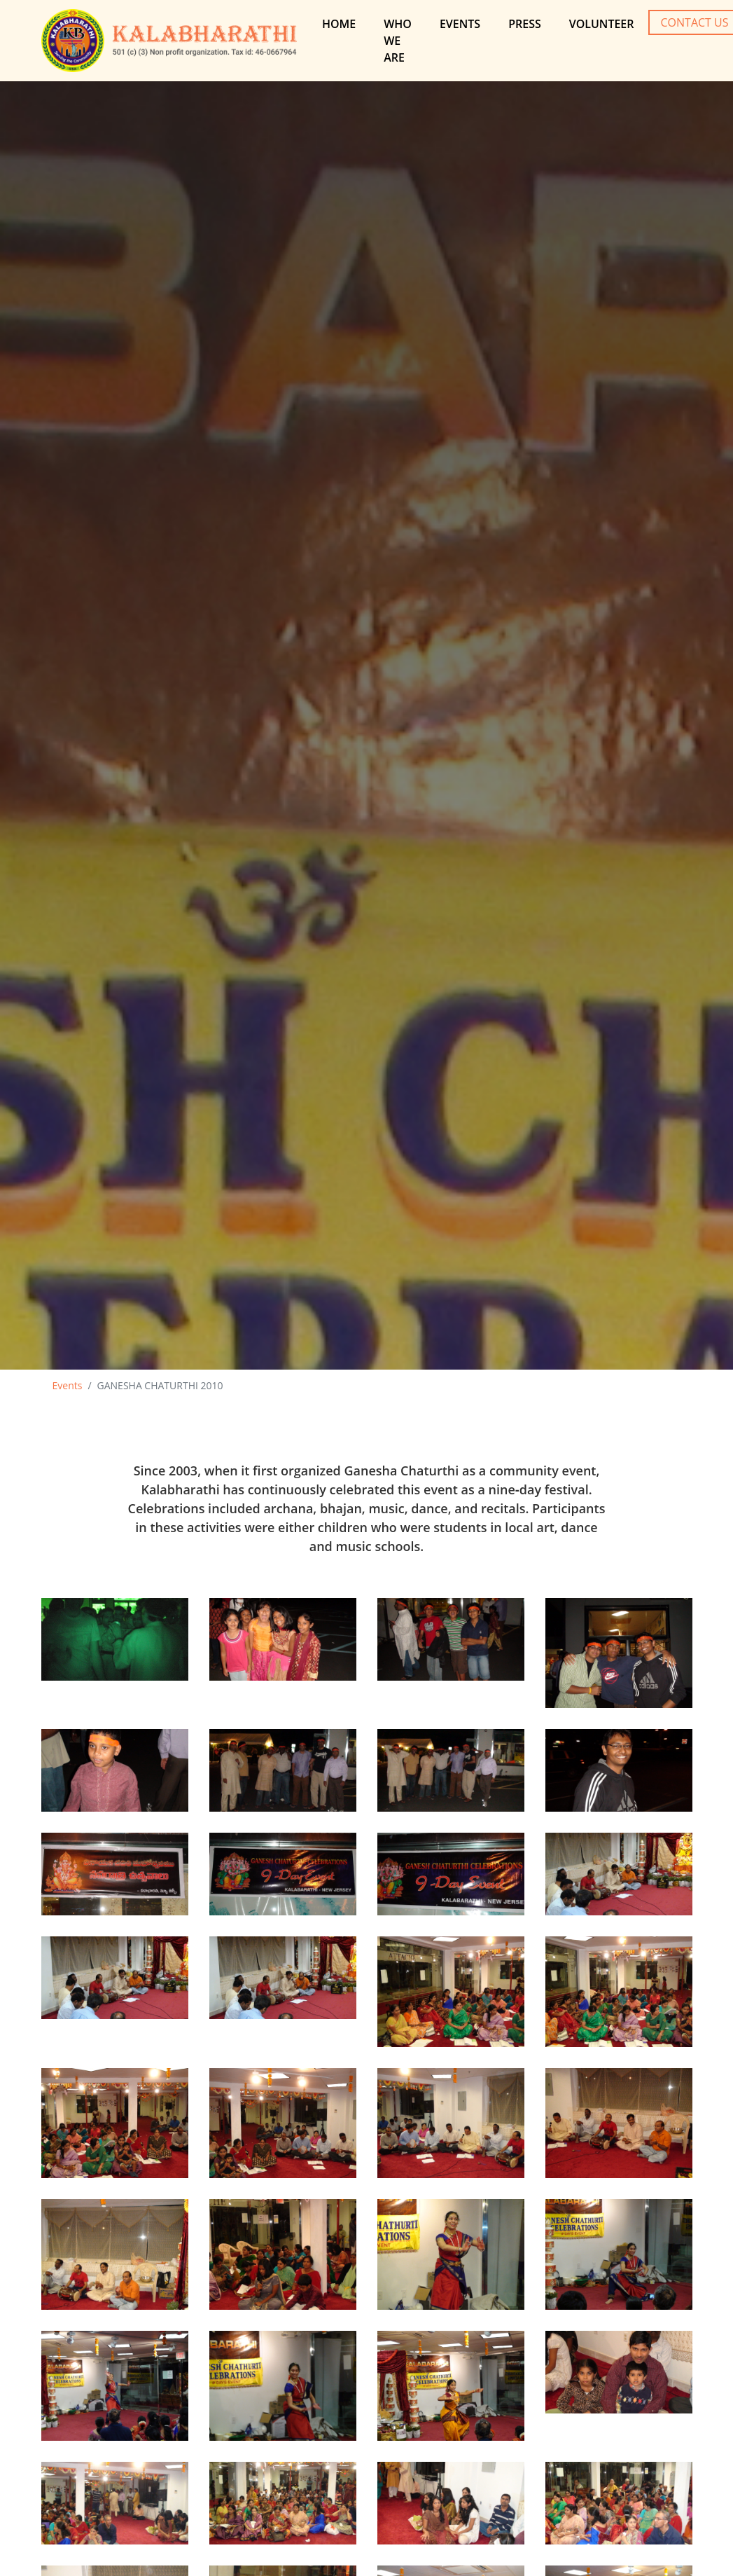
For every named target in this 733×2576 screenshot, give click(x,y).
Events (460, 24)
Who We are (398, 40)
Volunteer (601, 24)
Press (524, 24)
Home (339, 24)
